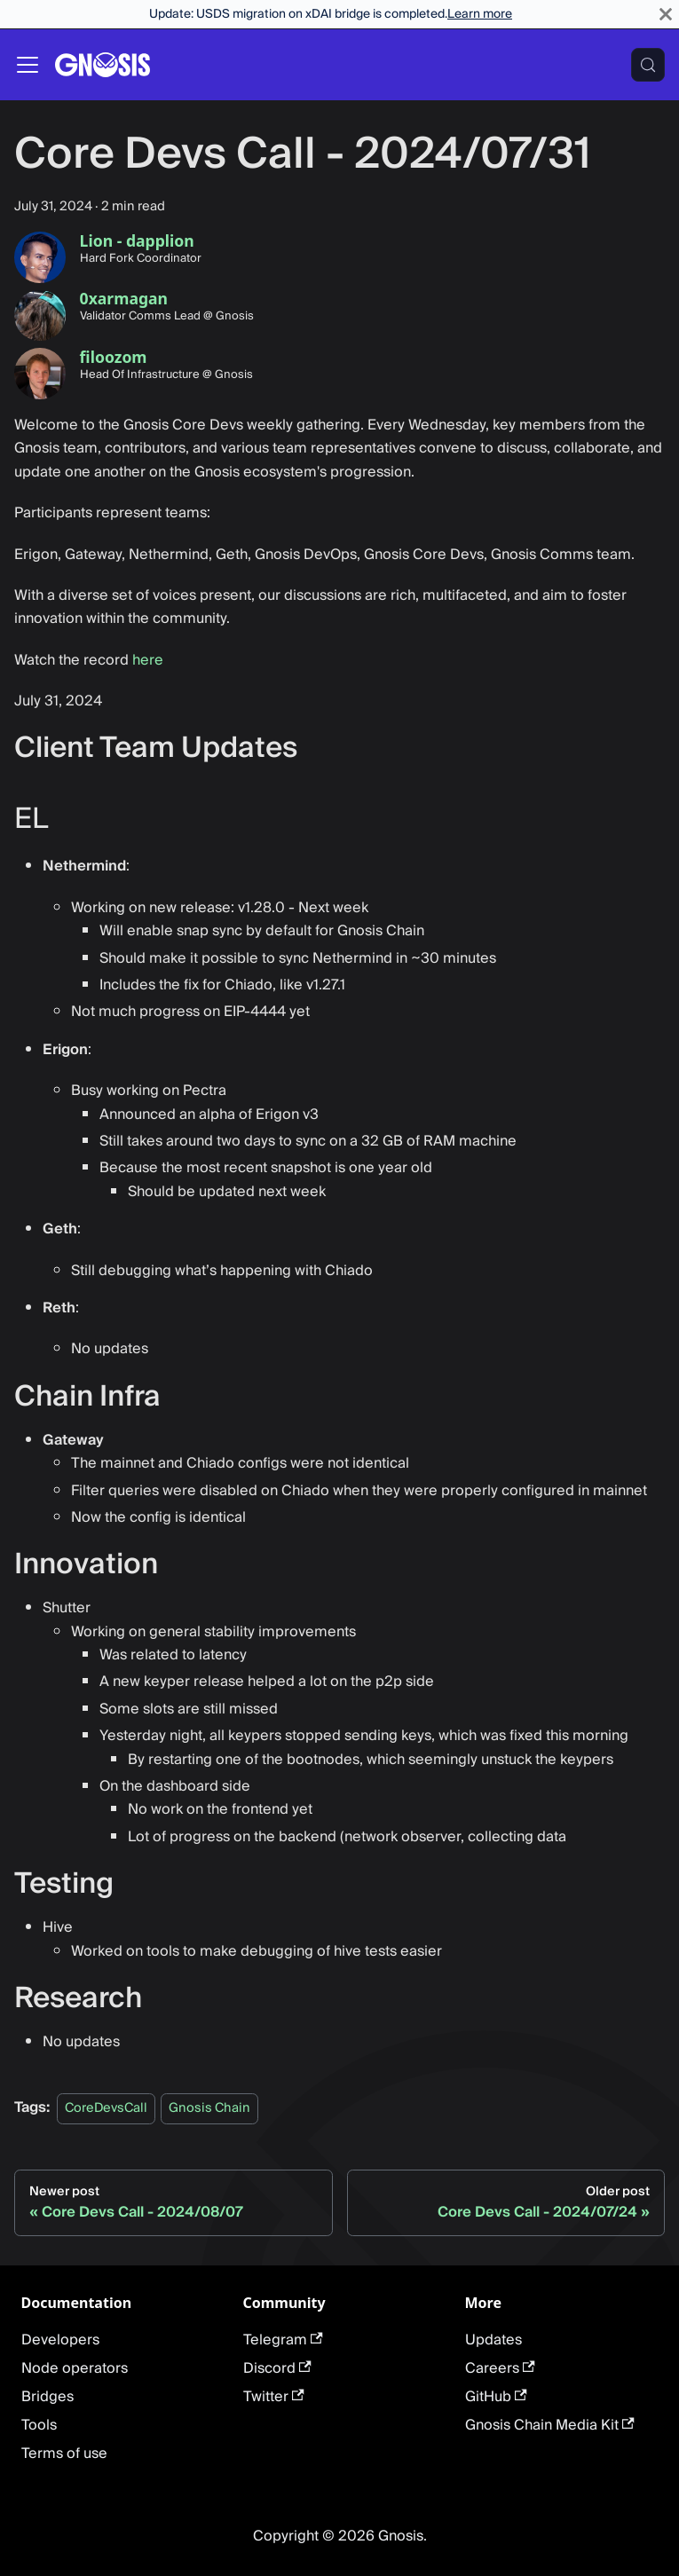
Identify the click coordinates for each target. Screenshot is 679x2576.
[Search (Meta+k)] (648, 65)
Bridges (47, 2396)
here (147, 660)
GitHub (496, 2396)
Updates (493, 2340)
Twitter (273, 2396)
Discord (277, 2368)
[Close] (665, 14)
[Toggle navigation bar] (27, 64)
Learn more (479, 14)
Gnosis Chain (209, 2108)
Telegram (283, 2340)
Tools (39, 2425)
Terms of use (64, 2453)
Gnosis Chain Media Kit (550, 2425)
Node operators (74, 2368)
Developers (60, 2340)
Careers (500, 2368)
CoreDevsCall (106, 2108)
